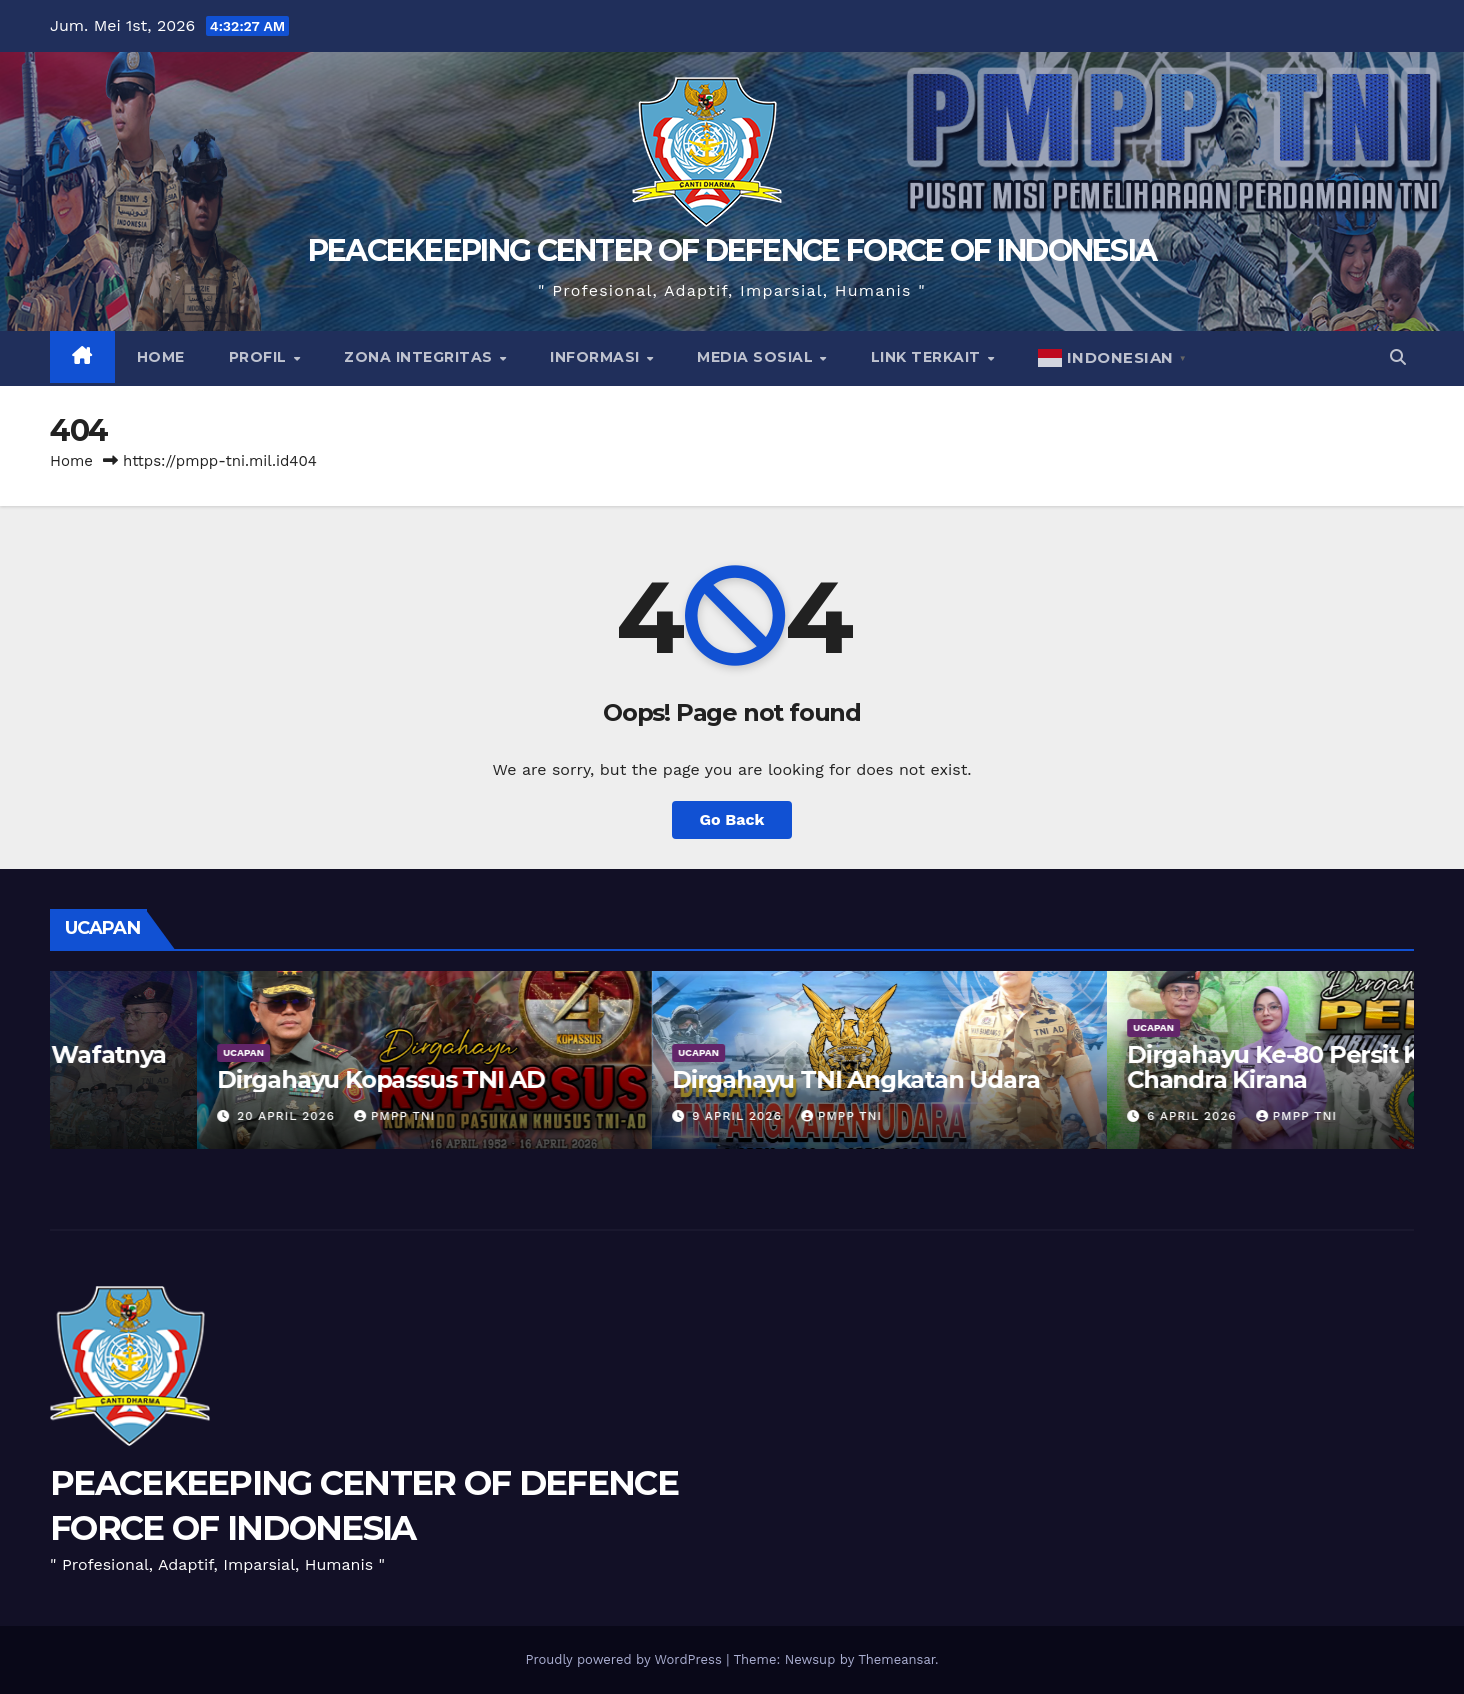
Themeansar (896, 1659)
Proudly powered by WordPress (625, 1659)
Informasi (597, 357)
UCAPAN (96, 1027)
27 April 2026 (141, 1116)
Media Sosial (757, 357)
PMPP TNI (246, 1116)
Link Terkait (928, 357)
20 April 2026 (596, 1116)
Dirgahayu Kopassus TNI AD (689, 1079)
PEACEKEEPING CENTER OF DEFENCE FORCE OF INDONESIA (732, 250)
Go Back (732, 819)
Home (161, 357)
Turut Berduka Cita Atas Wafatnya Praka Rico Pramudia (272, 1067)
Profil (260, 357)
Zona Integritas (420, 357)
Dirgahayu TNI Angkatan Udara (1163, 1079)
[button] (1398, 357)
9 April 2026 (1047, 1116)
